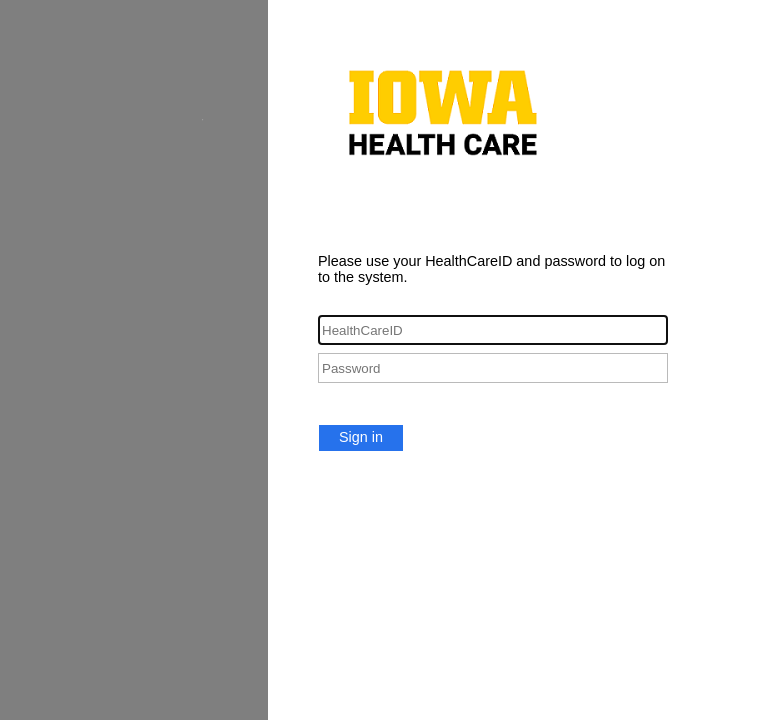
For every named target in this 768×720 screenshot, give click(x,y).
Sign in (361, 437)
